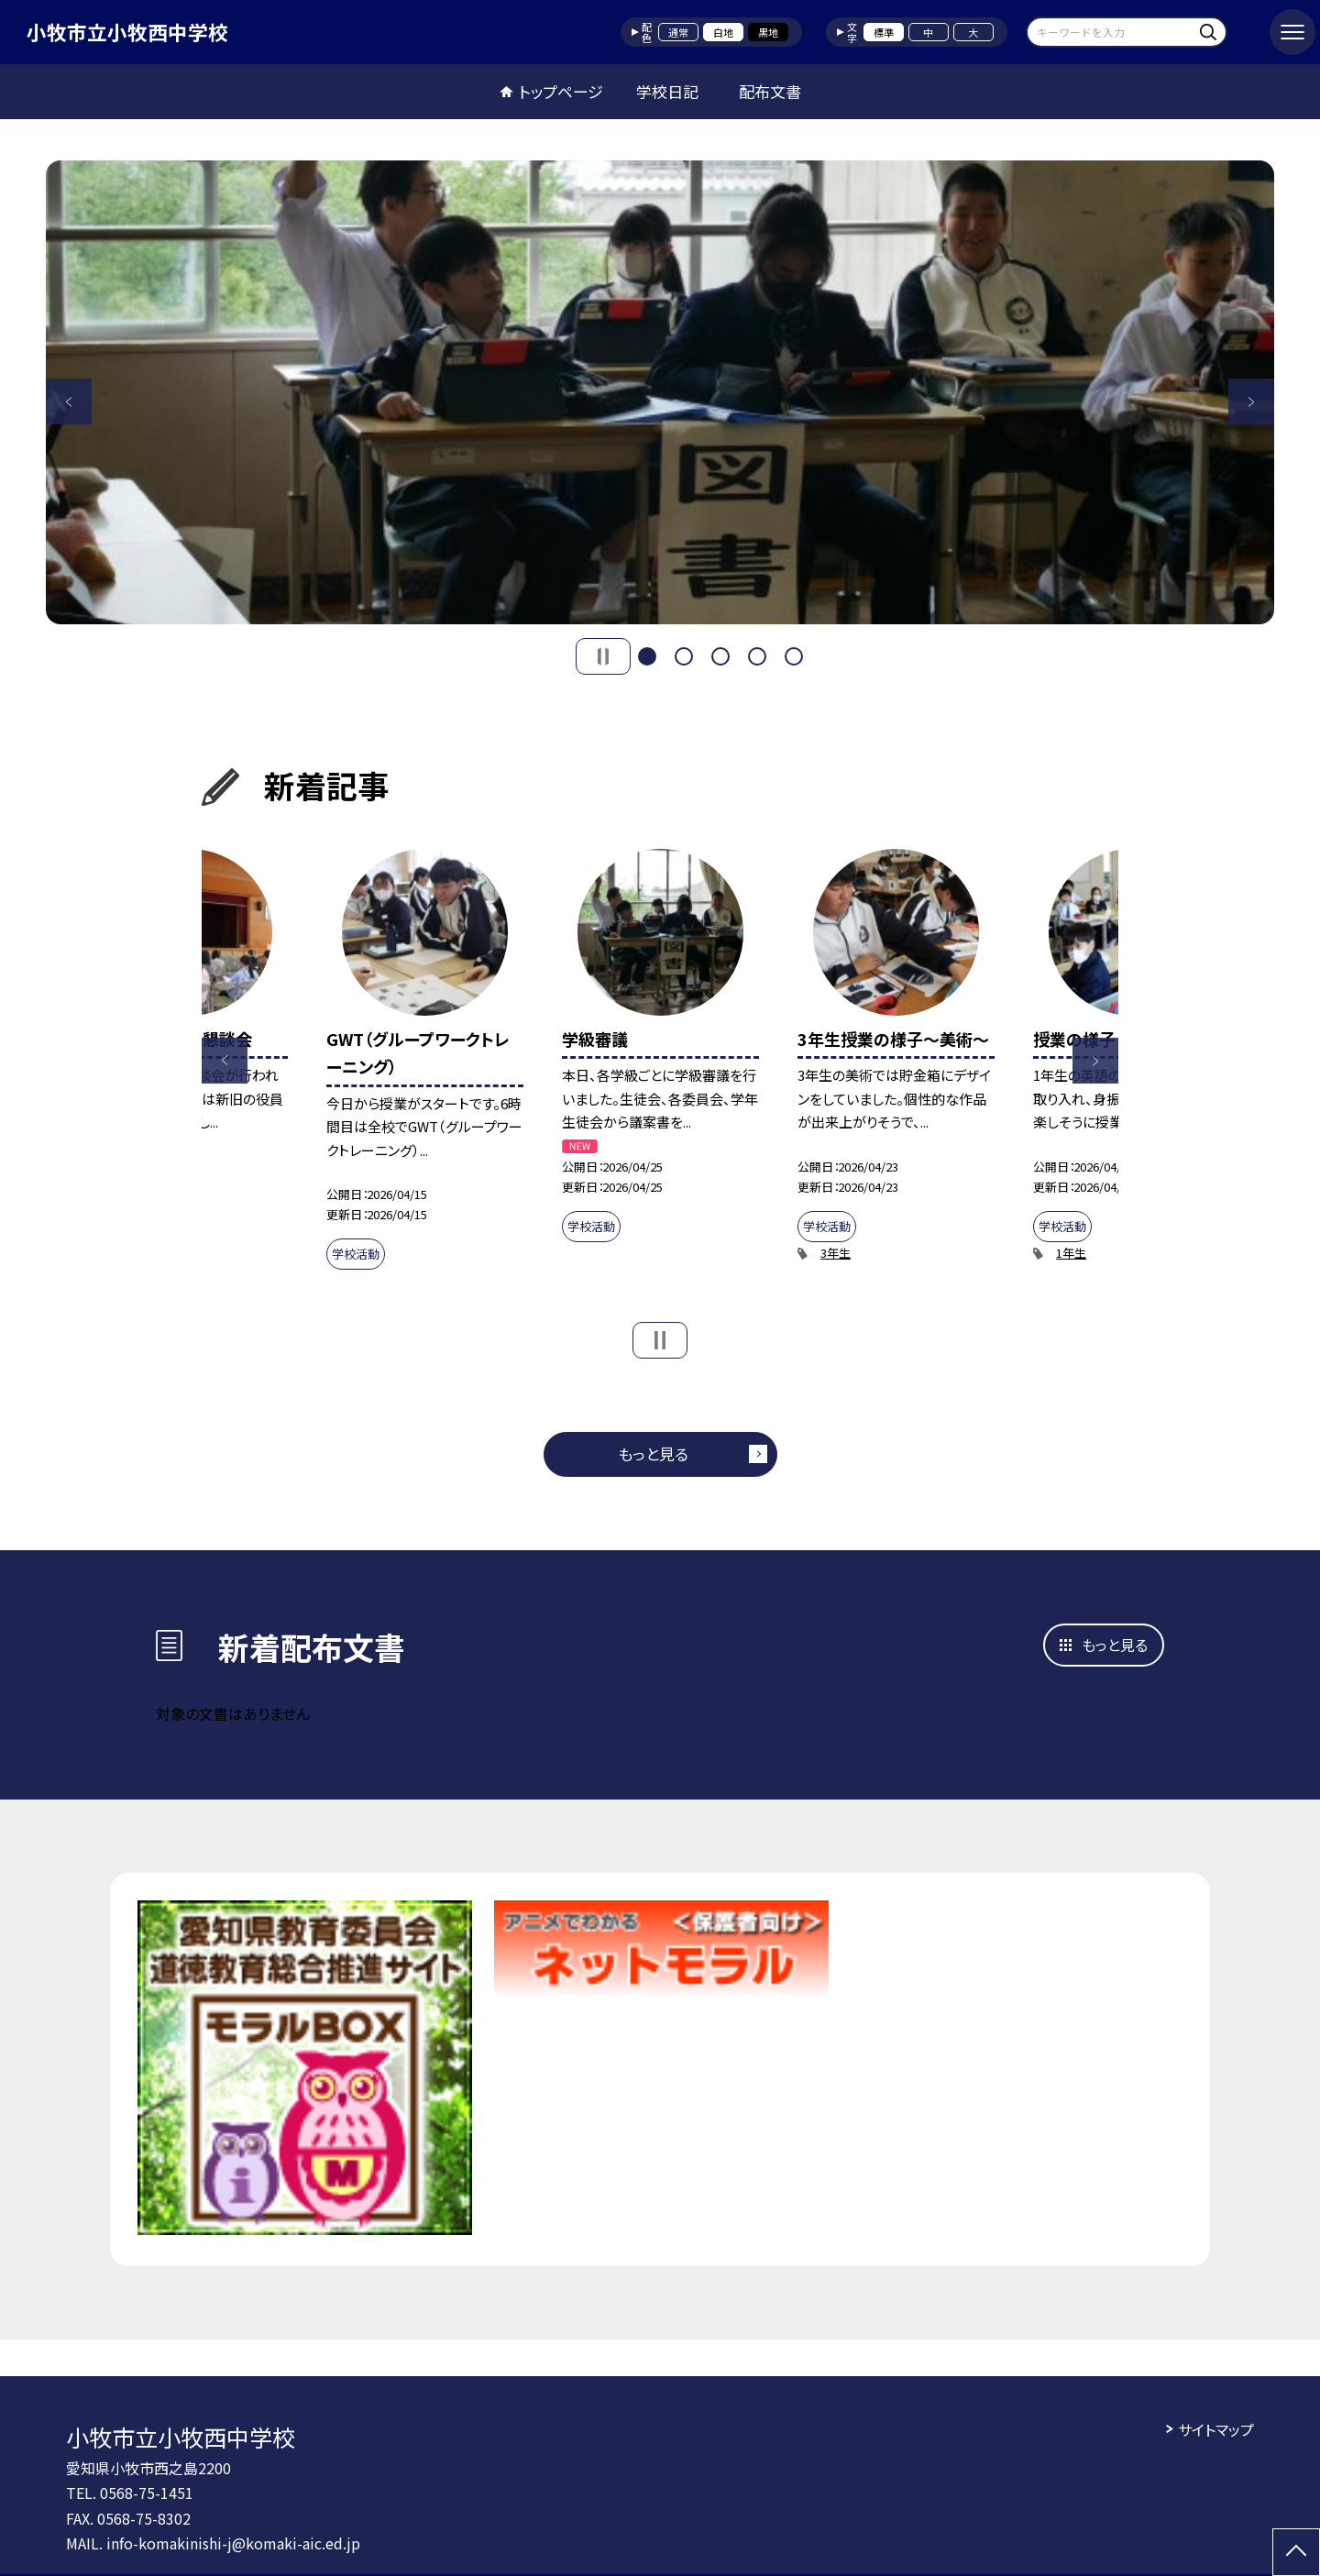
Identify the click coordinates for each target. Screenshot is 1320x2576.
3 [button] (720, 656)
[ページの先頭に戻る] (1296, 2552)
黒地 (768, 32)
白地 (723, 32)
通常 (678, 32)
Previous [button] (69, 401)
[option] (660, 392)
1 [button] (647, 656)
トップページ (561, 91)
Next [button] (1251, 401)
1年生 (1071, 1252)
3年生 (835, 1252)
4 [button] (757, 656)
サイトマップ (1216, 2429)
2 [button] (684, 656)
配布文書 (770, 91)
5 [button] (794, 656)
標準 (884, 32)
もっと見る (653, 1453)
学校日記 (667, 91)
